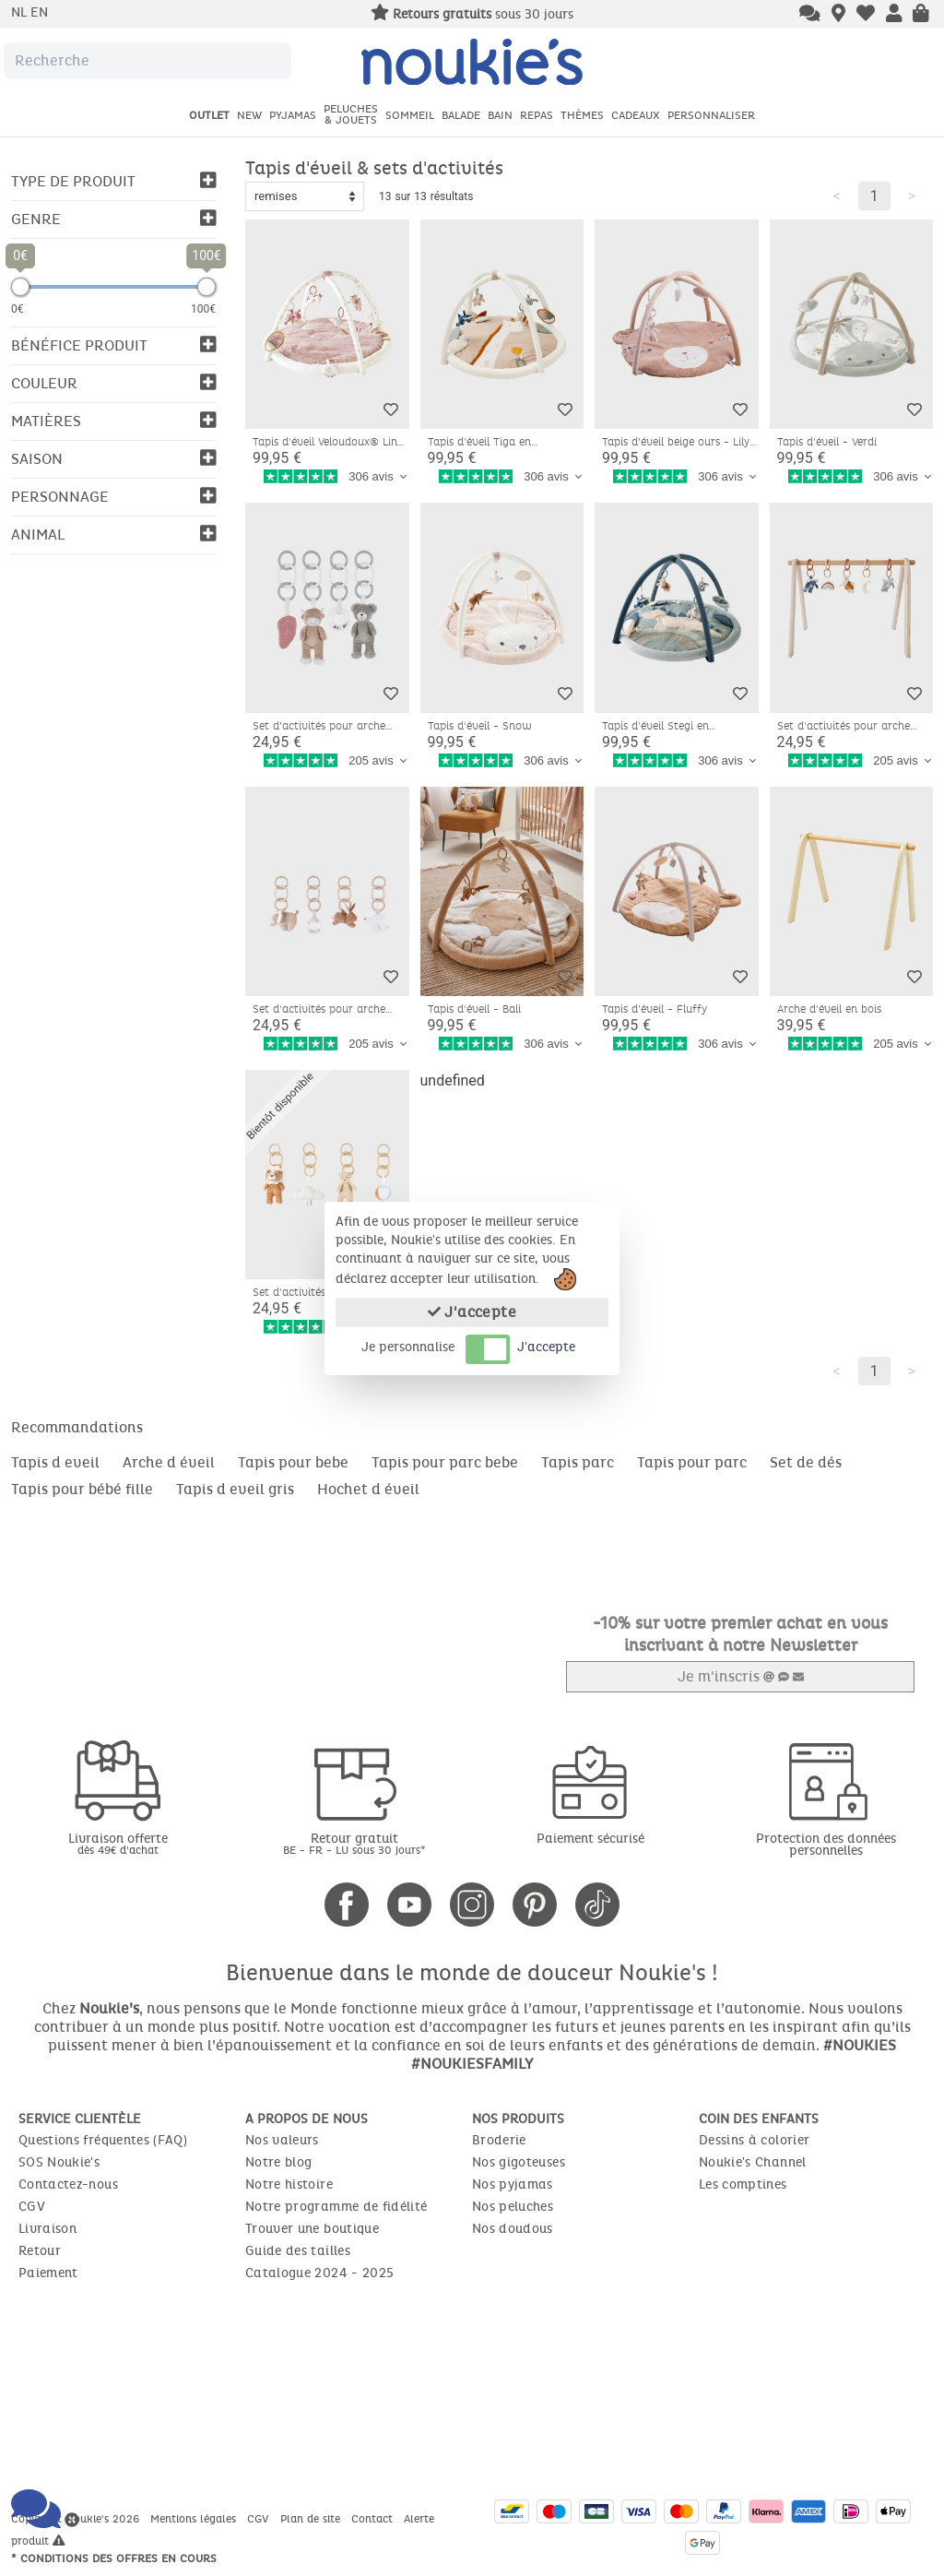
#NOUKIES (859, 2044)
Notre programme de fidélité (336, 2206)
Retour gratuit (354, 1842)
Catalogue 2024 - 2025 (319, 2272)
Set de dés (806, 1462)
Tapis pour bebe (293, 1462)
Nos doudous (512, 2228)
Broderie (499, 2139)
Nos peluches (512, 2206)
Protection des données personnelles (826, 1844)
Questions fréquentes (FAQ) (102, 2139)
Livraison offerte (118, 1842)
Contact (373, 2517)
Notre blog (279, 2161)
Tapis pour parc (692, 1462)
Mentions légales (195, 2517)
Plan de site (312, 2517)
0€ (17, 309)
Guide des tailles (297, 2250)
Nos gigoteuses (518, 2161)
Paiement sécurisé (590, 1838)
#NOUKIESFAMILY (472, 2062)
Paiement (48, 2272)
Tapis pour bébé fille (82, 1489)
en (39, 12)
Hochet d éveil (368, 1489)
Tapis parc (577, 1462)
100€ (203, 309)
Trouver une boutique (312, 2228)
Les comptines (743, 2183)
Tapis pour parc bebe (445, 1462)
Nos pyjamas (512, 2183)
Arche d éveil (169, 1462)
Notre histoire (289, 2183)
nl (20, 12)
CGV (31, 2206)
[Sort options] (304, 196)
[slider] (20, 287)
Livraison (47, 2228)
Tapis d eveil (55, 1462)
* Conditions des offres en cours (114, 2557)
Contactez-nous (68, 2183)
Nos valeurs (282, 2139)
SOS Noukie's (59, 2161)
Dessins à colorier (754, 2139)
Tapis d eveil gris (235, 1489)
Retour (39, 2250)
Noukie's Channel (753, 2161)
